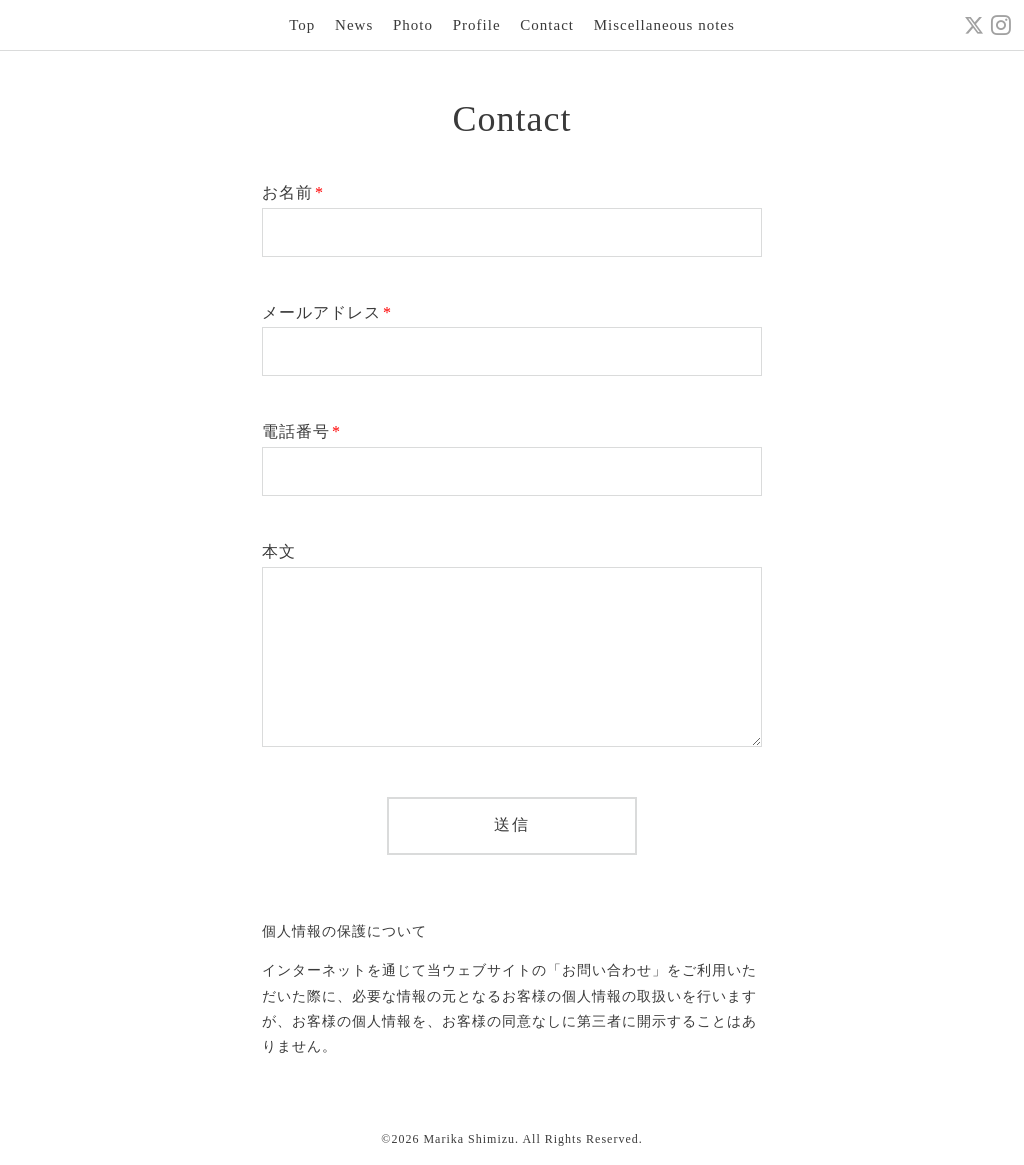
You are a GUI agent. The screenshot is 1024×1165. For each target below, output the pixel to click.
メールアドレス (327, 312)
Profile (477, 25)
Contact (547, 25)
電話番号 (301, 431)
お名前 (293, 192)
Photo (413, 25)
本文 (279, 551)
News (354, 25)
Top (302, 25)
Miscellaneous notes (664, 25)
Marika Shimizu (469, 1139)
